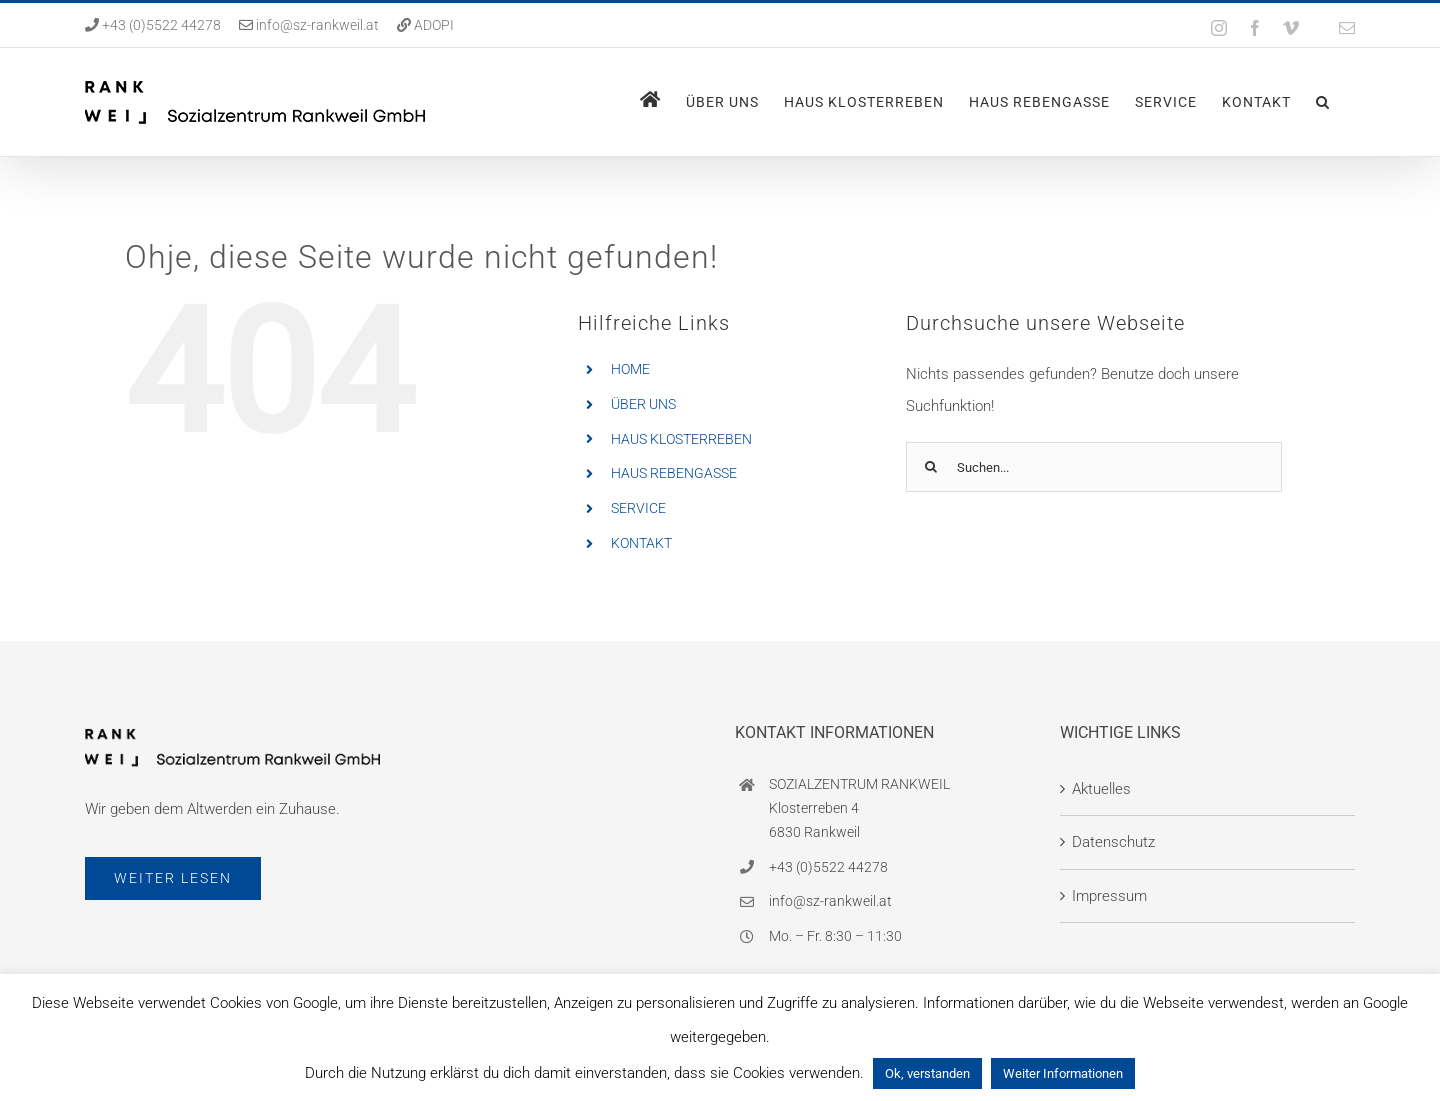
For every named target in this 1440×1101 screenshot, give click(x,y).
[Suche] (931, 467)
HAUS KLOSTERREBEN (681, 439)
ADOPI (434, 25)
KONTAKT (641, 543)
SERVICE (638, 508)
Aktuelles (1101, 789)
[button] (1323, 102)
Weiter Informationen (1063, 1073)
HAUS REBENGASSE (674, 473)
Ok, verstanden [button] (927, 1073)
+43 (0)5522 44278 (160, 25)
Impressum (1109, 896)
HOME (630, 369)
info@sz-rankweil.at (317, 25)
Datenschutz (1113, 842)
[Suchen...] (1094, 467)
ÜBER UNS (643, 404)
